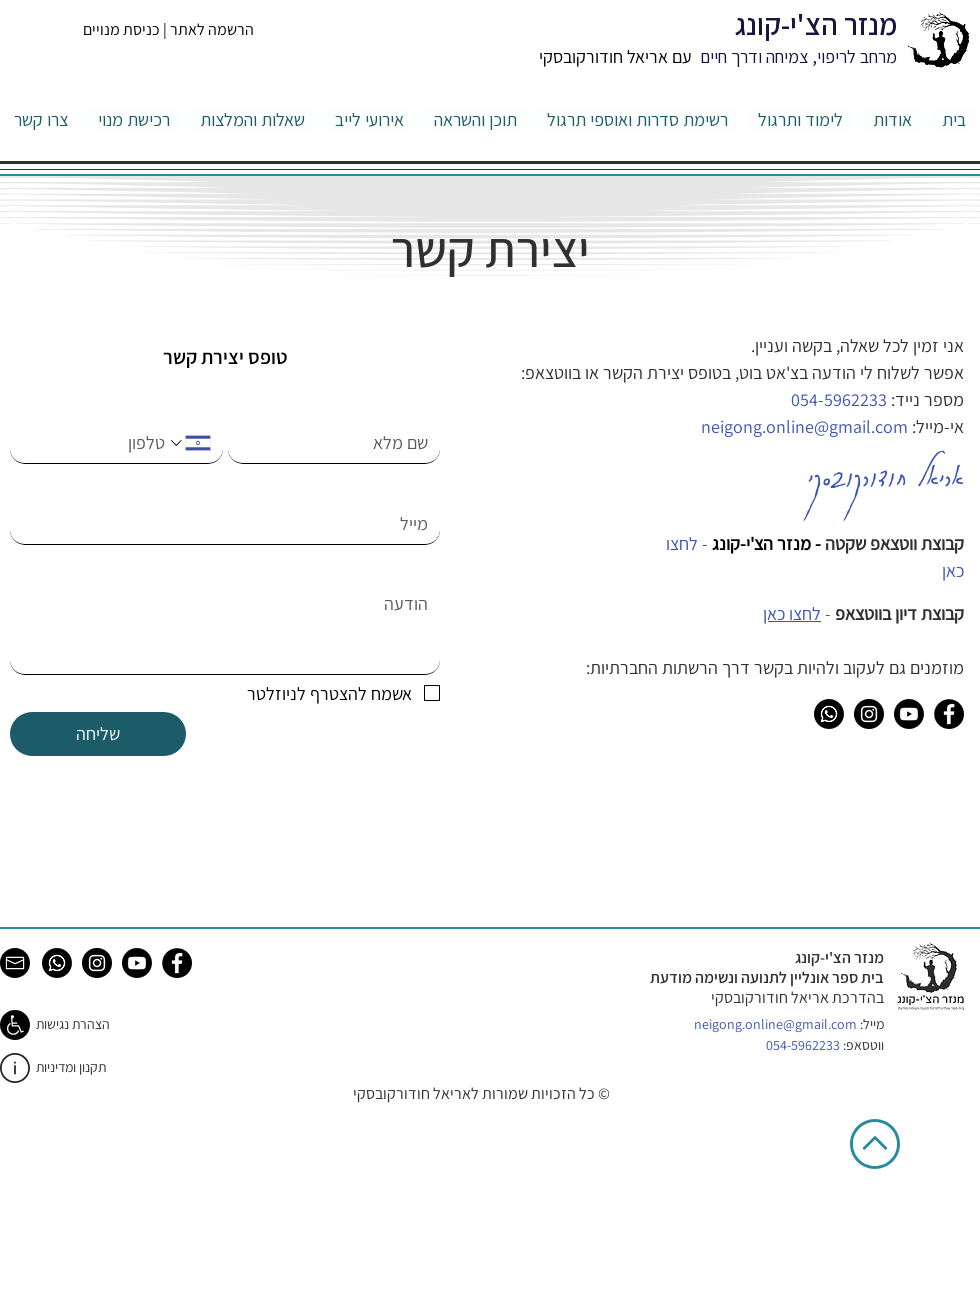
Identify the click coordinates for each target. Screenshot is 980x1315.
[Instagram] (869, 714)
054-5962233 (839, 399)
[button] (800, 119)
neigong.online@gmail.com (775, 1024)
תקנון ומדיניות (71, 1067)
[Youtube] (909, 714)
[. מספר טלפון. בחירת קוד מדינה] (188, 443)
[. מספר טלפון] (94, 442)
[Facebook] (949, 714)
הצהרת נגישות (73, 1024)
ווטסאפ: (825, 1045)
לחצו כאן (792, 613)
